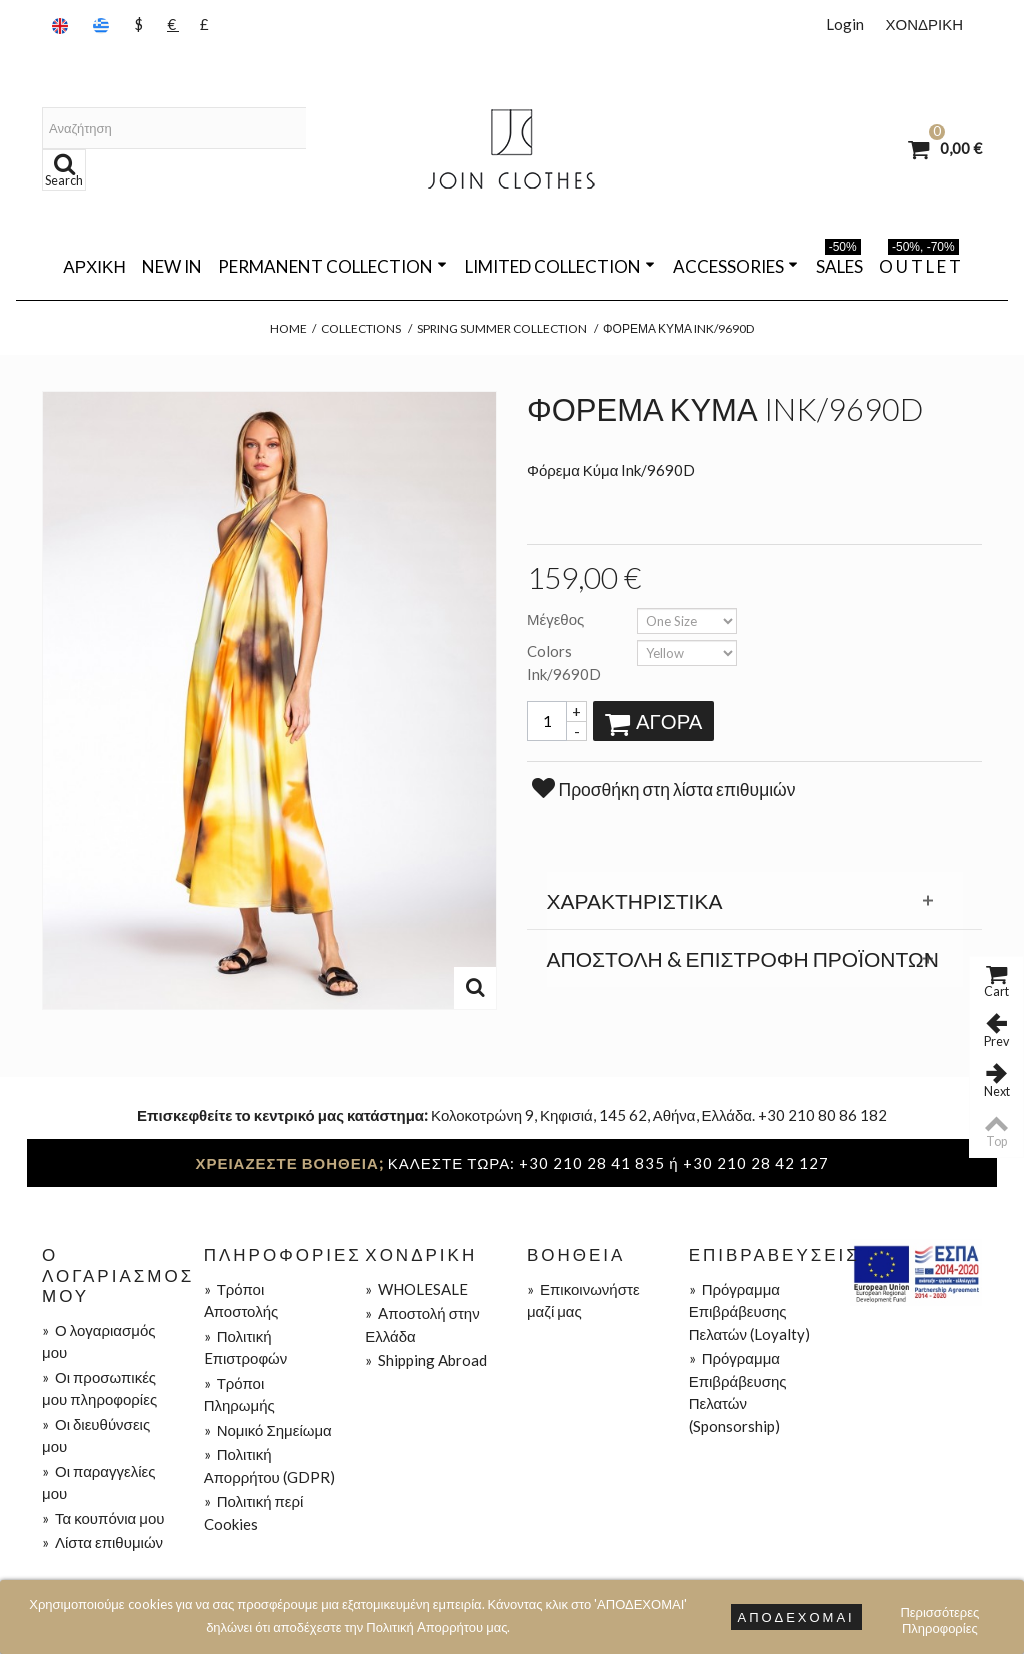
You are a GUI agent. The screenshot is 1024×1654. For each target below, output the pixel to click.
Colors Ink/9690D (565, 662)
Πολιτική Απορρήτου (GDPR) (269, 1465)
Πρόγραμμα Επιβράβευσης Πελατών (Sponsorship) (738, 1392)
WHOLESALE (416, 1289)
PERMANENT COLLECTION (332, 266)
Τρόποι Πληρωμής (239, 1394)
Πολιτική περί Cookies (254, 1512)
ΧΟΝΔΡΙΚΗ (924, 24)
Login (845, 24)
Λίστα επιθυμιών (102, 1542)
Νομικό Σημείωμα (268, 1430)
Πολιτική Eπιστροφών (246, 1347)
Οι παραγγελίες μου (98, 1482)
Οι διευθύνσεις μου (96, 1435)
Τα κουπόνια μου (103, 1518)
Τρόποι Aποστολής (241, 1300)
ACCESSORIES (735, 266)
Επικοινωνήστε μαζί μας (583, 1300)
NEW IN (172, 266)
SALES (839, 263)
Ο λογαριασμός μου (98, 1341)
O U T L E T (920, 263)
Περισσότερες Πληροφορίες (939, 1614)
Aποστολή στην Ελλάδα (422, 1324)
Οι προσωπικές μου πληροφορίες (99, 1388)
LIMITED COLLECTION (560, 266)
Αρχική (94, 266)
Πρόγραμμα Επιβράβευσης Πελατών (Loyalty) (749, 1311)
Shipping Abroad (426, 1360)
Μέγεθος (557, 619)
